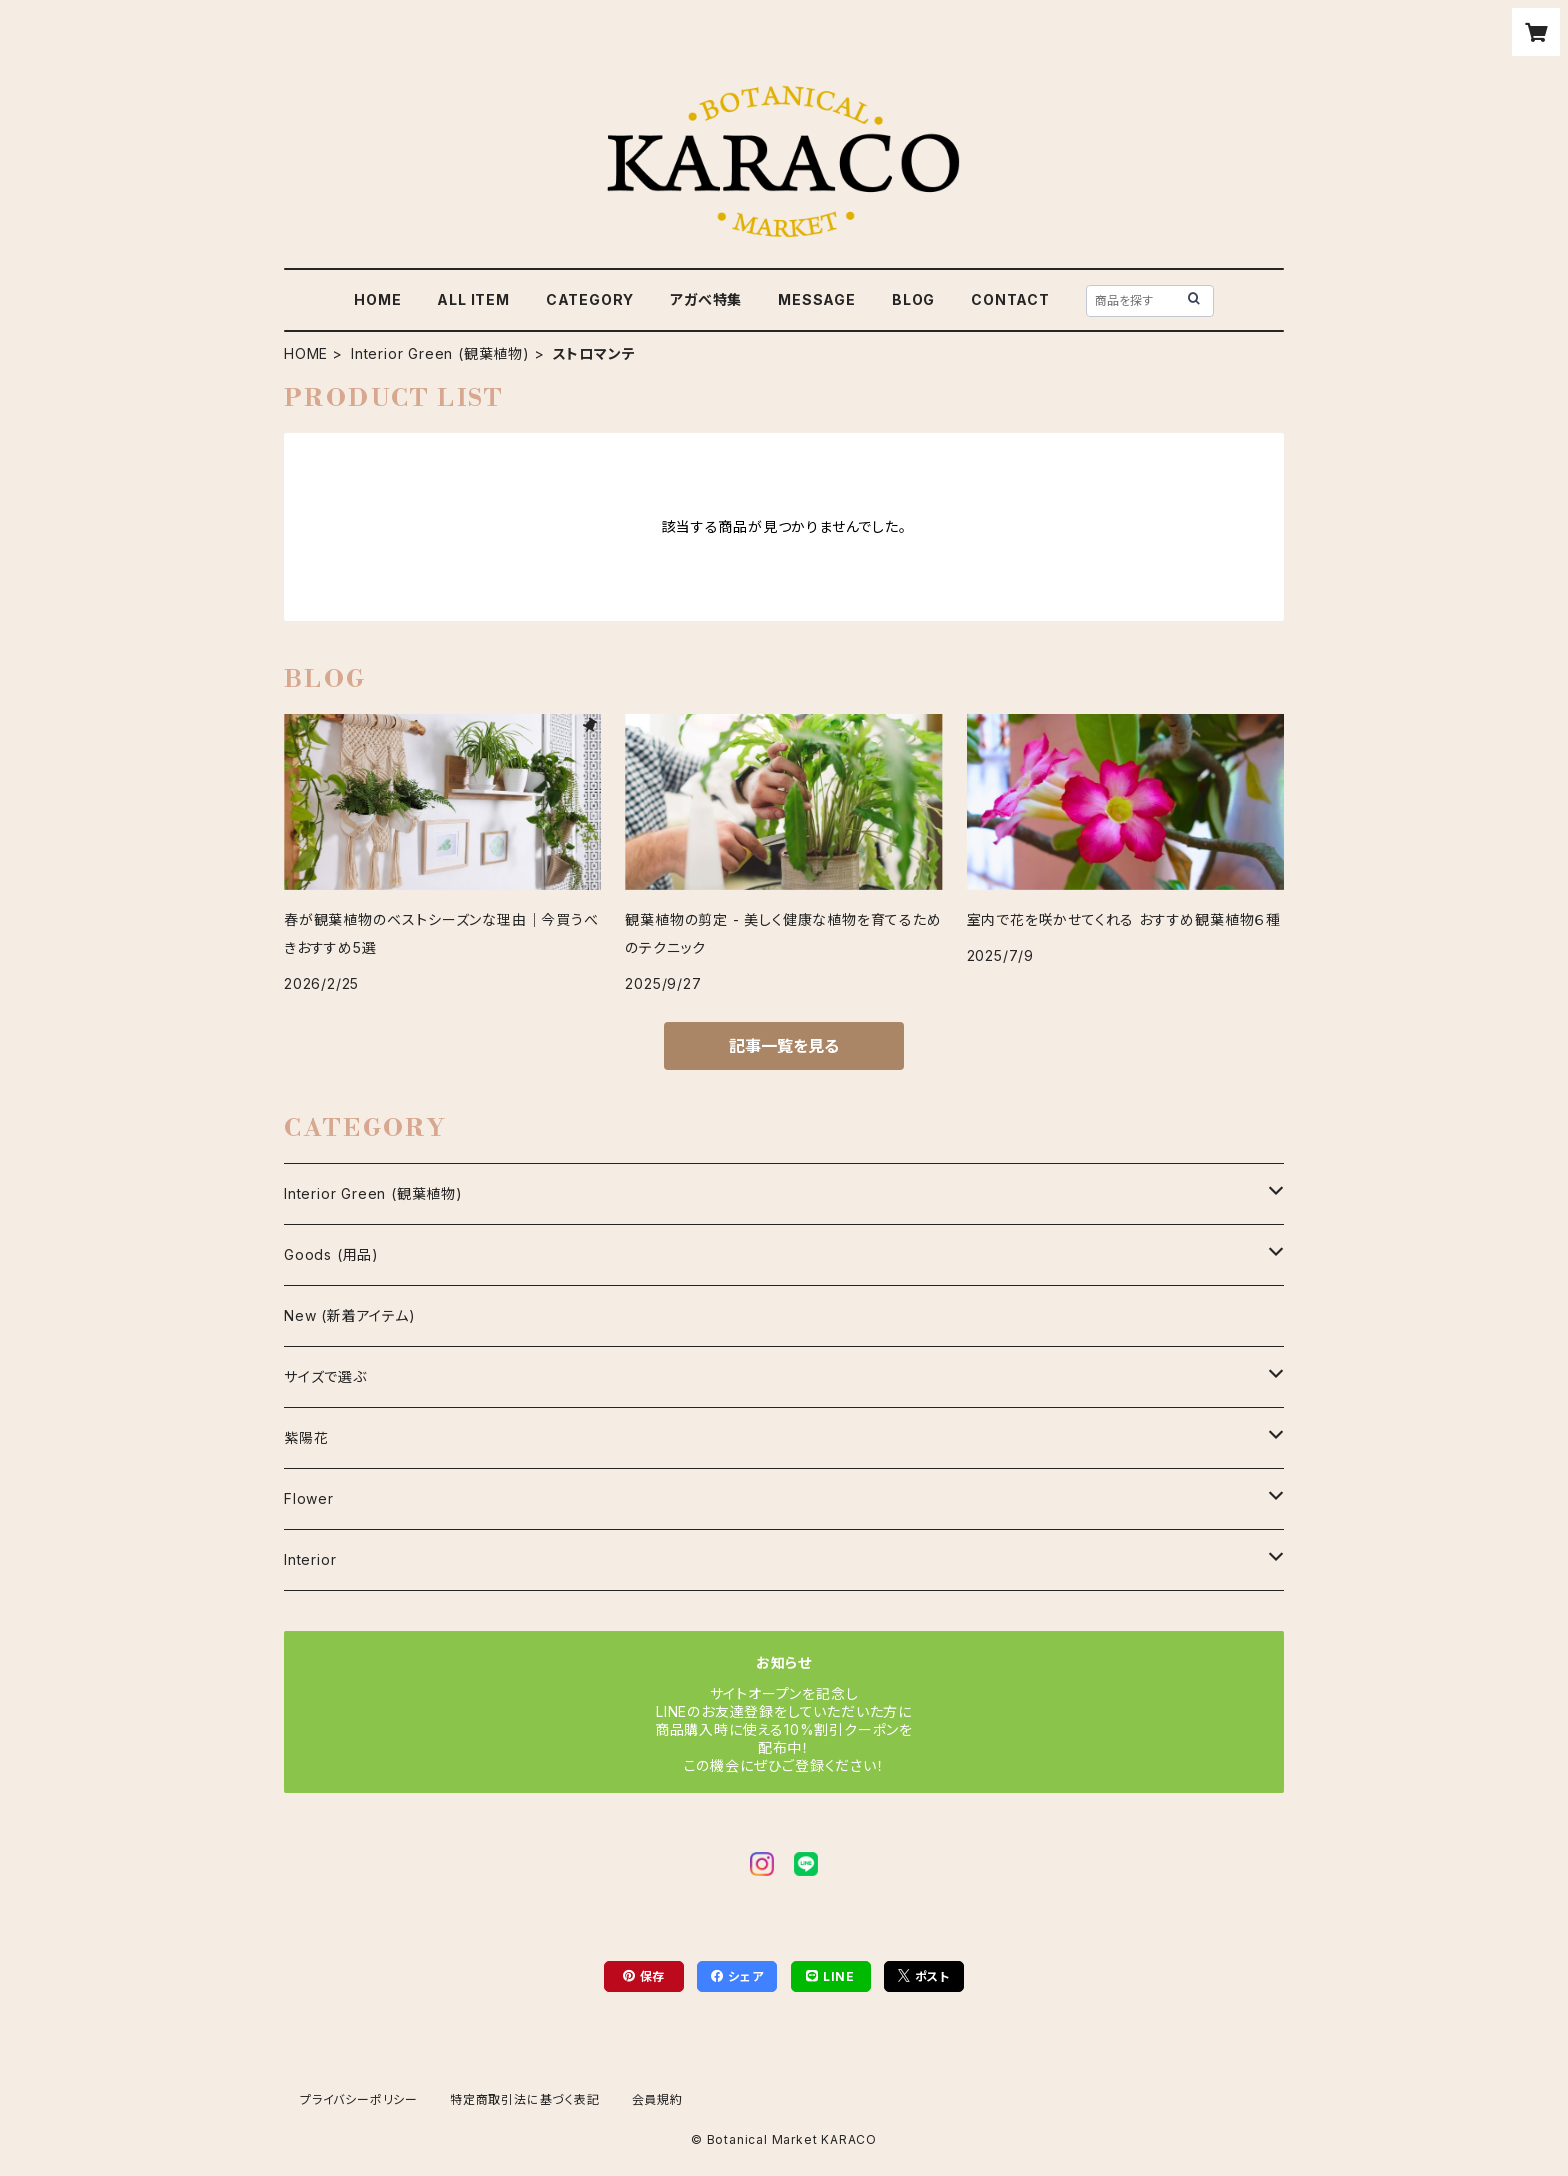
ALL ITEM (473, 299)
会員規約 (657, 2099)
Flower (309, 1498)
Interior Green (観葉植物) (440, 353)
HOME (377, 299)
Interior (310, 1559)
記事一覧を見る (784, 1046)
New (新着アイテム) (350, 1315)
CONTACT (1010, 299)
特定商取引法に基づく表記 (525, 2099)
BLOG (913, 299)
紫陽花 (306, 1437)
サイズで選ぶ (325, 1376)
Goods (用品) (331, 1254)
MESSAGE (817, 299)
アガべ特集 (706, 299)
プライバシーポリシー (359, 2099)
